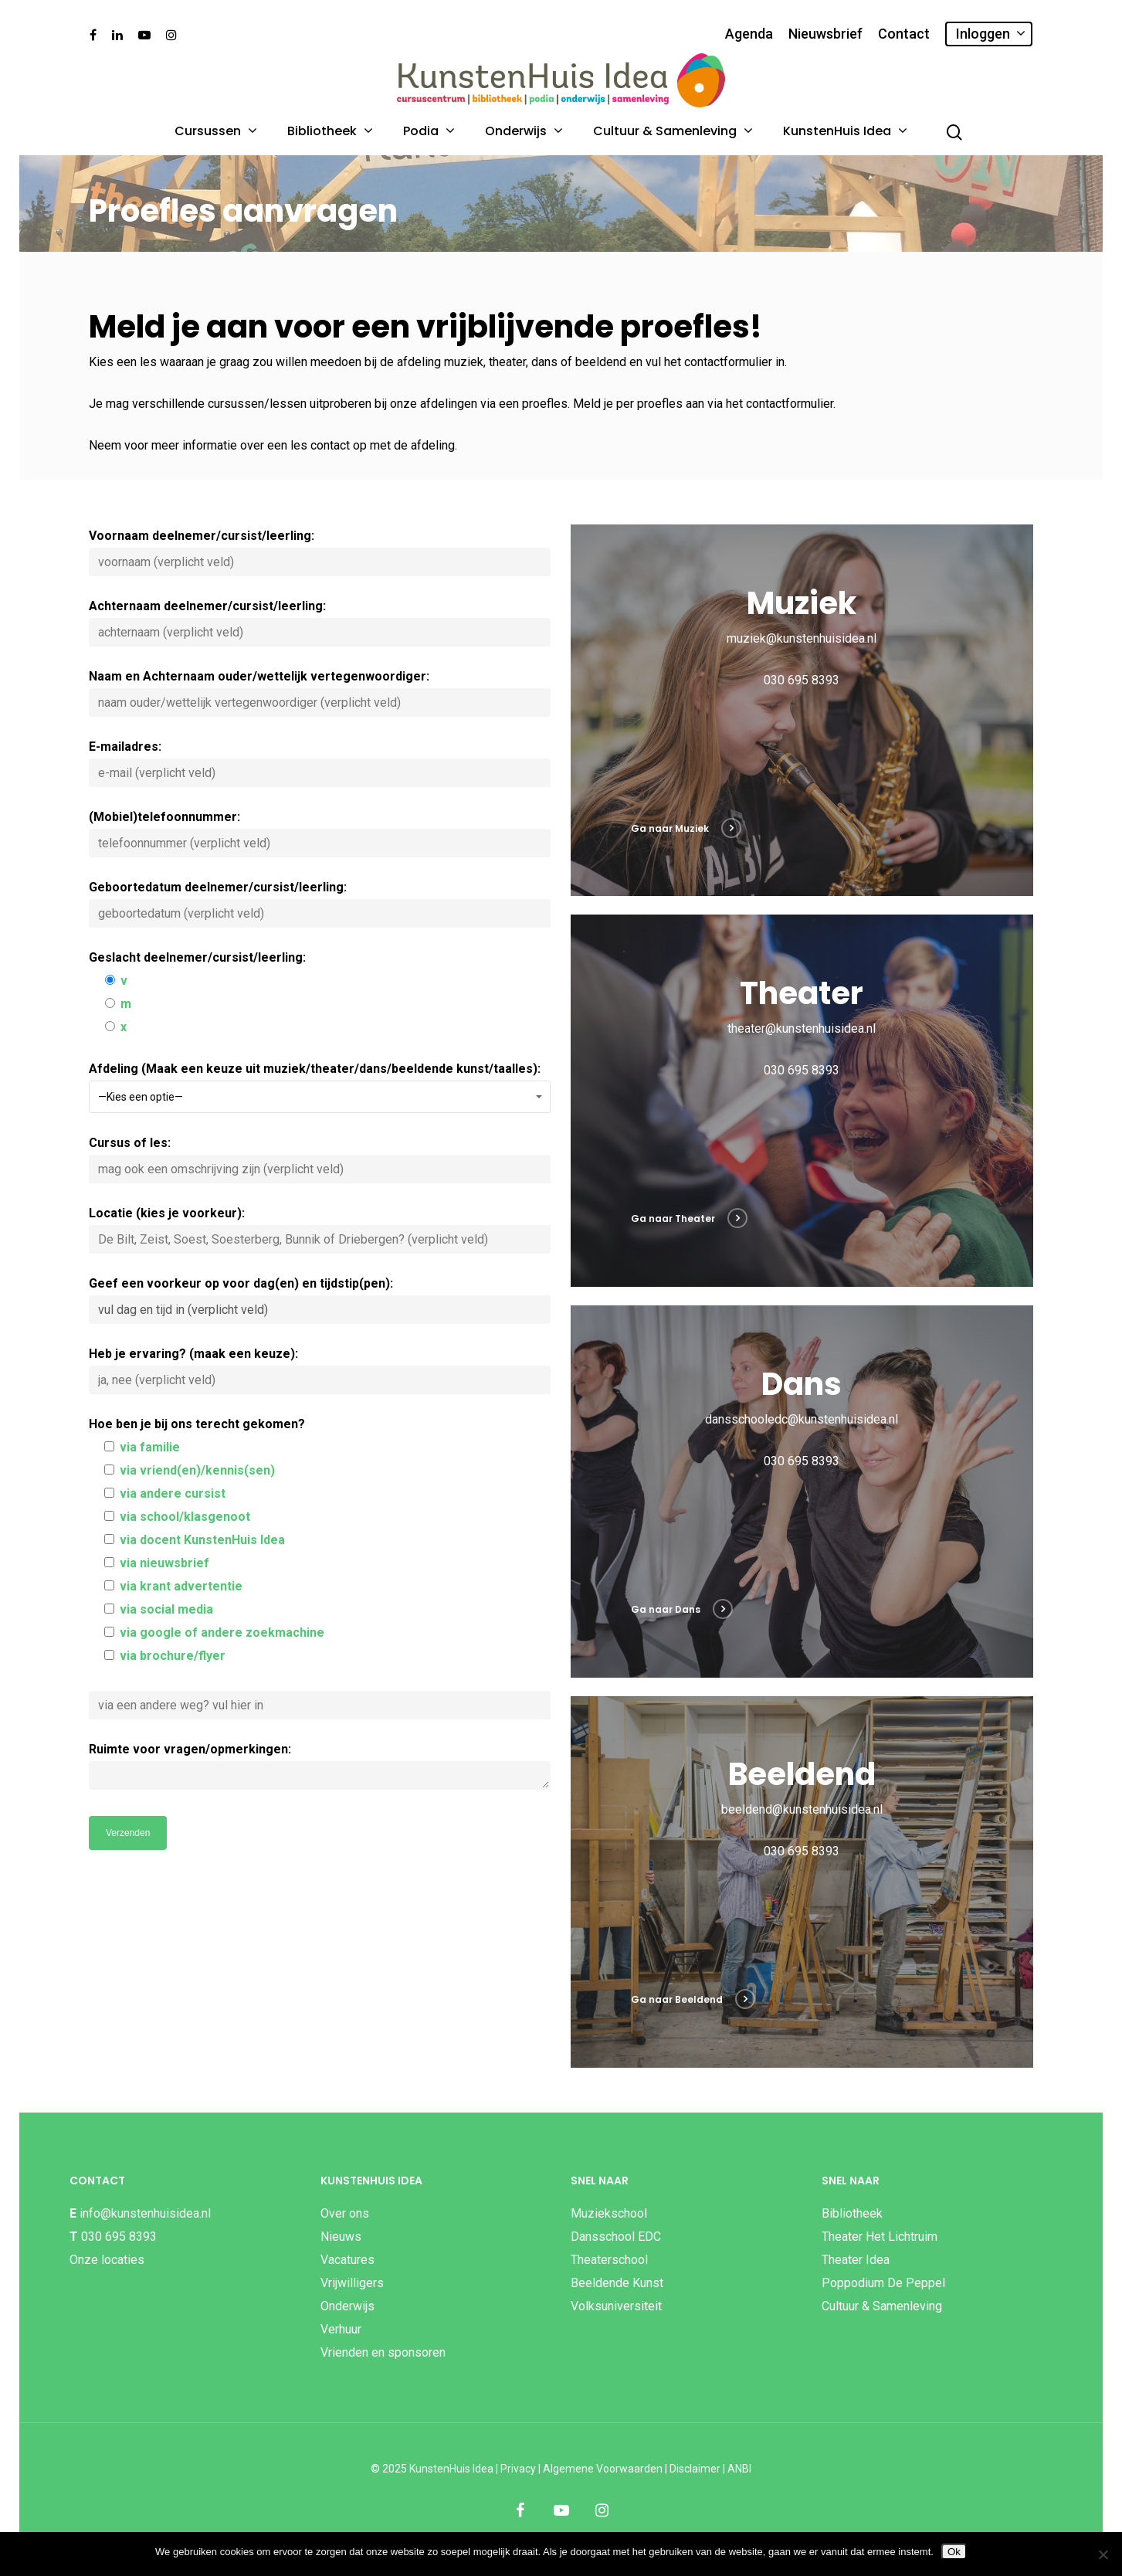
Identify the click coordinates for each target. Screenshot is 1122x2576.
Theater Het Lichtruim (879, 2236)
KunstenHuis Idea (844, 131)
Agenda (749, 34)
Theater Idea (856, 2259)
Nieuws (340, 2236)
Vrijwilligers (352, 2283)
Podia (428, 131)
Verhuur (340, 2329)
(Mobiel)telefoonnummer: (320, 833)
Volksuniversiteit (616, 2306)
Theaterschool (609, 2259)
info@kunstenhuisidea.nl (145, 2213)
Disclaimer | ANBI (710, 2468)
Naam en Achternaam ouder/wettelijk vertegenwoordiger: (320, 693)
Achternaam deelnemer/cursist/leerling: (320, 623)
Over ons (344, 2213)
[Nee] (1102, 2554)
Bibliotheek (329, 131)
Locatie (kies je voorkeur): (320, 1230)
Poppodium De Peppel (883, 2283)
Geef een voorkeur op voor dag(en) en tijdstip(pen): (320, 1300)
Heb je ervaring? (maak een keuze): (320, 1370)
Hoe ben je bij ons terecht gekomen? (320, 1568)
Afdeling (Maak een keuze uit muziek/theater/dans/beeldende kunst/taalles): (320, 1087)
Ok (954, 2551)
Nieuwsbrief (825, 34)
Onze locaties (106, 2259)
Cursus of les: (320, 1159)
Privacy (518, 2468)
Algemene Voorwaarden (603, 2468)
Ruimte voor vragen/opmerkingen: (320, 1769)
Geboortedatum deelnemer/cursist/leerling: (320, 904)
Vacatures (347, 2259)
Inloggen (990, 33)
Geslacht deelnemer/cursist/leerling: (320, 994)
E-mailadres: (320, 763)
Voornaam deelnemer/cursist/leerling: (320, 552)
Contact (904, 34)
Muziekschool (609, 2213)
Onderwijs (523, 131)
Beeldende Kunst (617, 2283)
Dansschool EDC (616, 2236)
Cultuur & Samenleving (672, 131)
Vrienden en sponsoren (383, 2352)
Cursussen (215, 131)
